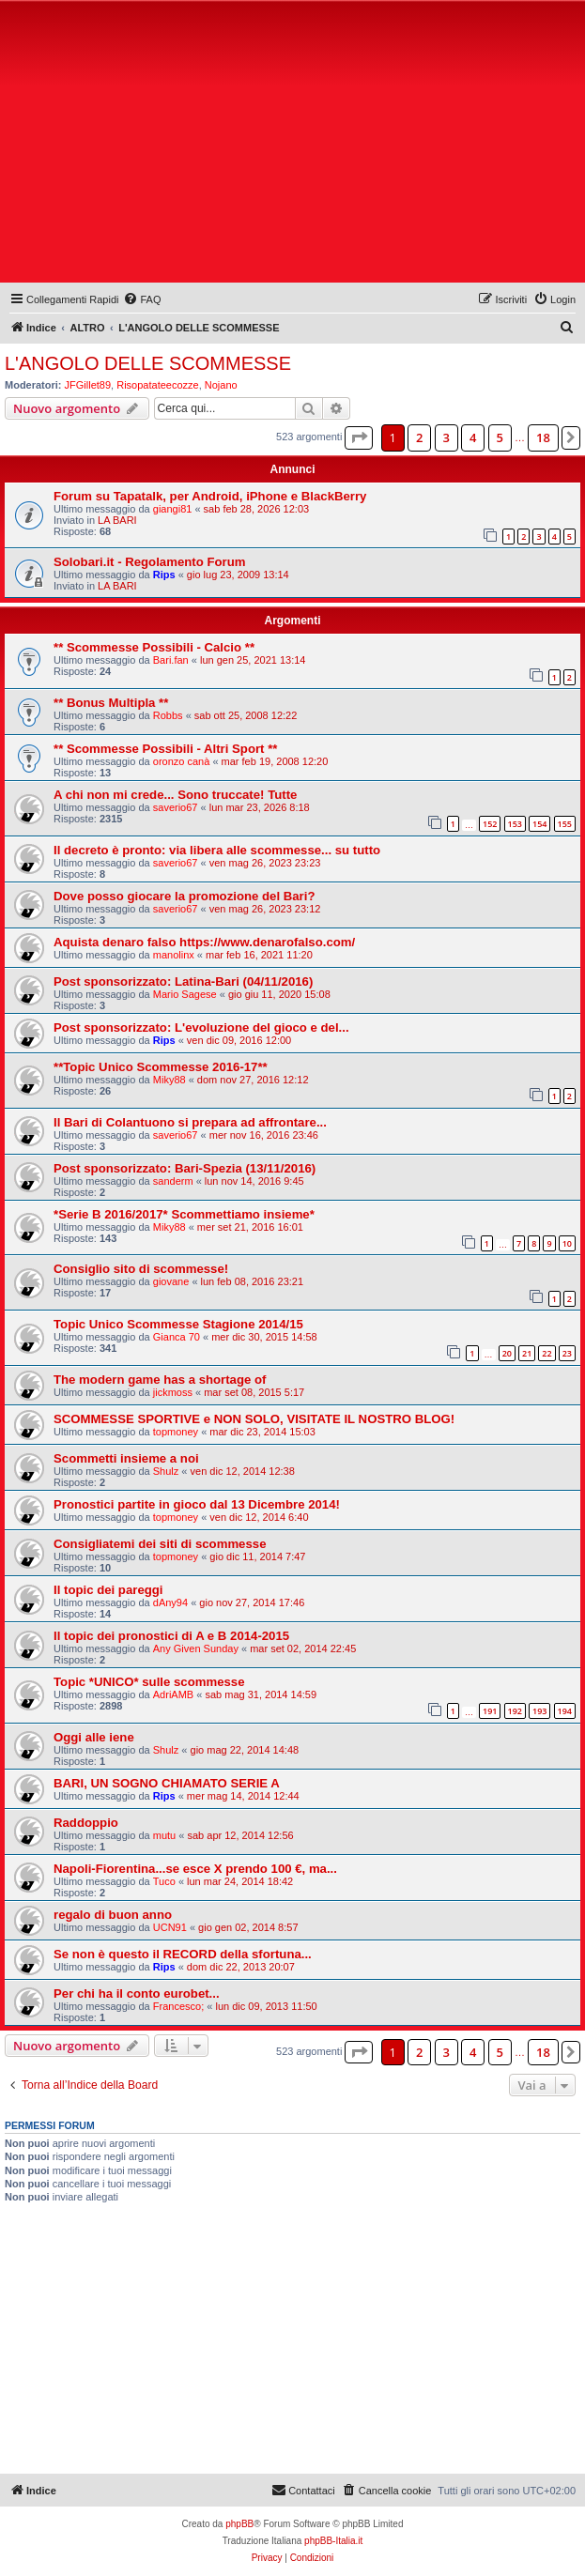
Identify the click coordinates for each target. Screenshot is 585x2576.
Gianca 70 (176, 1336)
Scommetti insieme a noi (126, 1458)
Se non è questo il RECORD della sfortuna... (183, 1954)
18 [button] (543, 437)
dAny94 (170, 1602)
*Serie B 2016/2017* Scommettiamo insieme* (184, 1214)
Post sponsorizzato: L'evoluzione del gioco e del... (201, 1027)
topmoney (175, 1431)
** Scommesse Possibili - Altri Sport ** (165, 749)
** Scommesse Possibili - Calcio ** (154, 647)
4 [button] (473, 437)
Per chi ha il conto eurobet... (137, 1993)
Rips (164, 574)
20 (507, 1353)
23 (567, 1353)
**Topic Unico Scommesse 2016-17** (161, 1067)
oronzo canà (181, 761)
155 (565, 824)
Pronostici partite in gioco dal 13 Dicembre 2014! (197, 1504)
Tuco (164, 1881)
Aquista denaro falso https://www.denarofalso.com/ (204, 942)
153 (515, 824)
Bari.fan (171, 660)
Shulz (166, 1471)
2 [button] (419, 437)
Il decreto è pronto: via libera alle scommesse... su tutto (217, 850)
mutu (164, 1835)
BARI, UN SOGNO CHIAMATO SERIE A (167, 1783)
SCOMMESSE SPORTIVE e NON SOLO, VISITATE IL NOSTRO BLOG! (254, 1419)
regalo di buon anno (113, 1915)
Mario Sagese (185, 994)
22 (546, 1353)
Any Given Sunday (196, 1648)
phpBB (239, 2524)
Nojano (221, 385)
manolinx (173, 954)
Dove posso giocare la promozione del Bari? (184, 896)
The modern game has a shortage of (160, 1379)
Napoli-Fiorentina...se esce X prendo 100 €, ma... (195, 1869)
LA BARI (117, 520)
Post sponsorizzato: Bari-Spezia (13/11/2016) (185, 1168)
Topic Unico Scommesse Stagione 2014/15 (178, 1324)
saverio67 (175, 807)
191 (490, 1711)
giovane (171, 1281)
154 (539, 824)
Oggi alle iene (94, 1737)
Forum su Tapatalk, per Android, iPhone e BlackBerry (210, 496)
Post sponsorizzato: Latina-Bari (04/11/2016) (183, 981)
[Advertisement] (292, 145)
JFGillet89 (88, 385)
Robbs (168, 715)
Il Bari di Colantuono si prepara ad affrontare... (190, 1122)
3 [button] (446, 437)
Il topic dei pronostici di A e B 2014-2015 (171, 1636)
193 (539, 1711)
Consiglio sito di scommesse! (141, 1269)
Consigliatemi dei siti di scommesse (160, 1544)
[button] (359, 437)
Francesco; (178, 2006)
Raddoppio (86, 1823)
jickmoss (172, 1392)
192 (515, 1711)
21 (526, 1353)
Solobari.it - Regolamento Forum (149, 562)
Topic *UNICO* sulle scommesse (149, 1682)
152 (490, 824)
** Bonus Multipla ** (111, 703)
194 (565, 1711)
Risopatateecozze (157, 385)
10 (567, 1243)
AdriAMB (173, 1694)
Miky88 (169, 1079)
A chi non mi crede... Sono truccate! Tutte (175, 795)
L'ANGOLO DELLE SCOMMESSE (148, 363)
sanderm (173, 1181)
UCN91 (170, 1927)
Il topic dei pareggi (108, 1590)
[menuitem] (142, 299)
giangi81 (172, 508)
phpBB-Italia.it (333, 2541)
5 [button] (500, 437)
